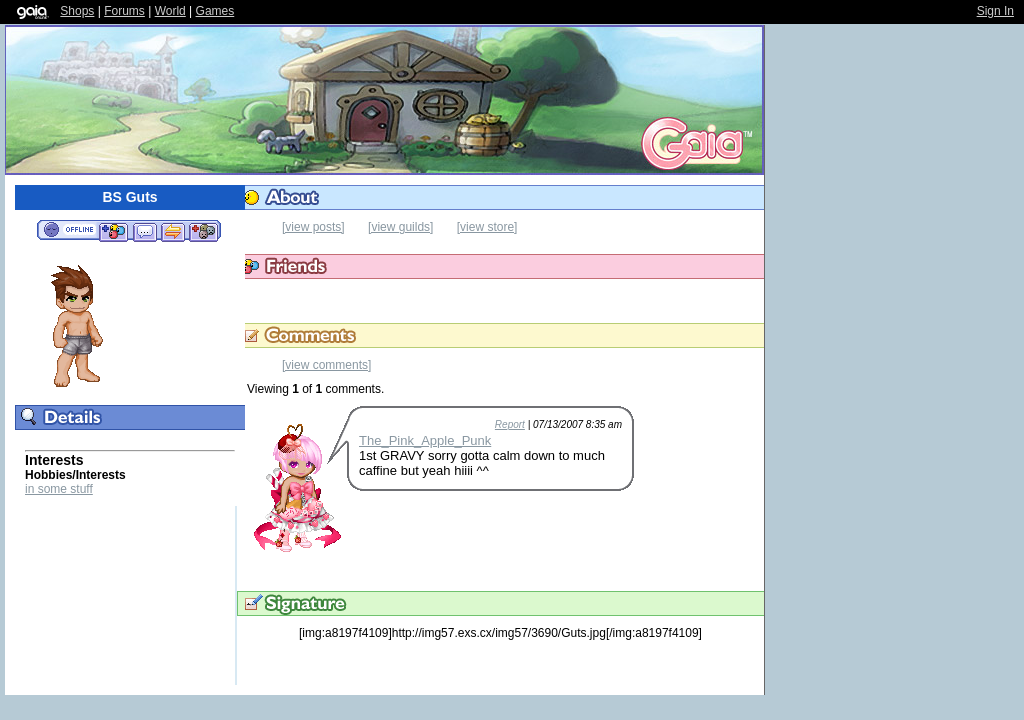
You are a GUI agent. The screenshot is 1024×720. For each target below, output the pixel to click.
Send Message (144, 231)
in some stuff (59, 489)
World (170, 11)
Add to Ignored (204, 231)
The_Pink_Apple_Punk (425, 440)
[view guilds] (400, 227)
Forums (124, 11)
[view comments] (326, 365)
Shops (77, 11)
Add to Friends (113, 231)
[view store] (487, 227)
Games (215, 11)
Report (510, 424)
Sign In (995, 11)
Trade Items (173, 231)
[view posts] (313, 227)
